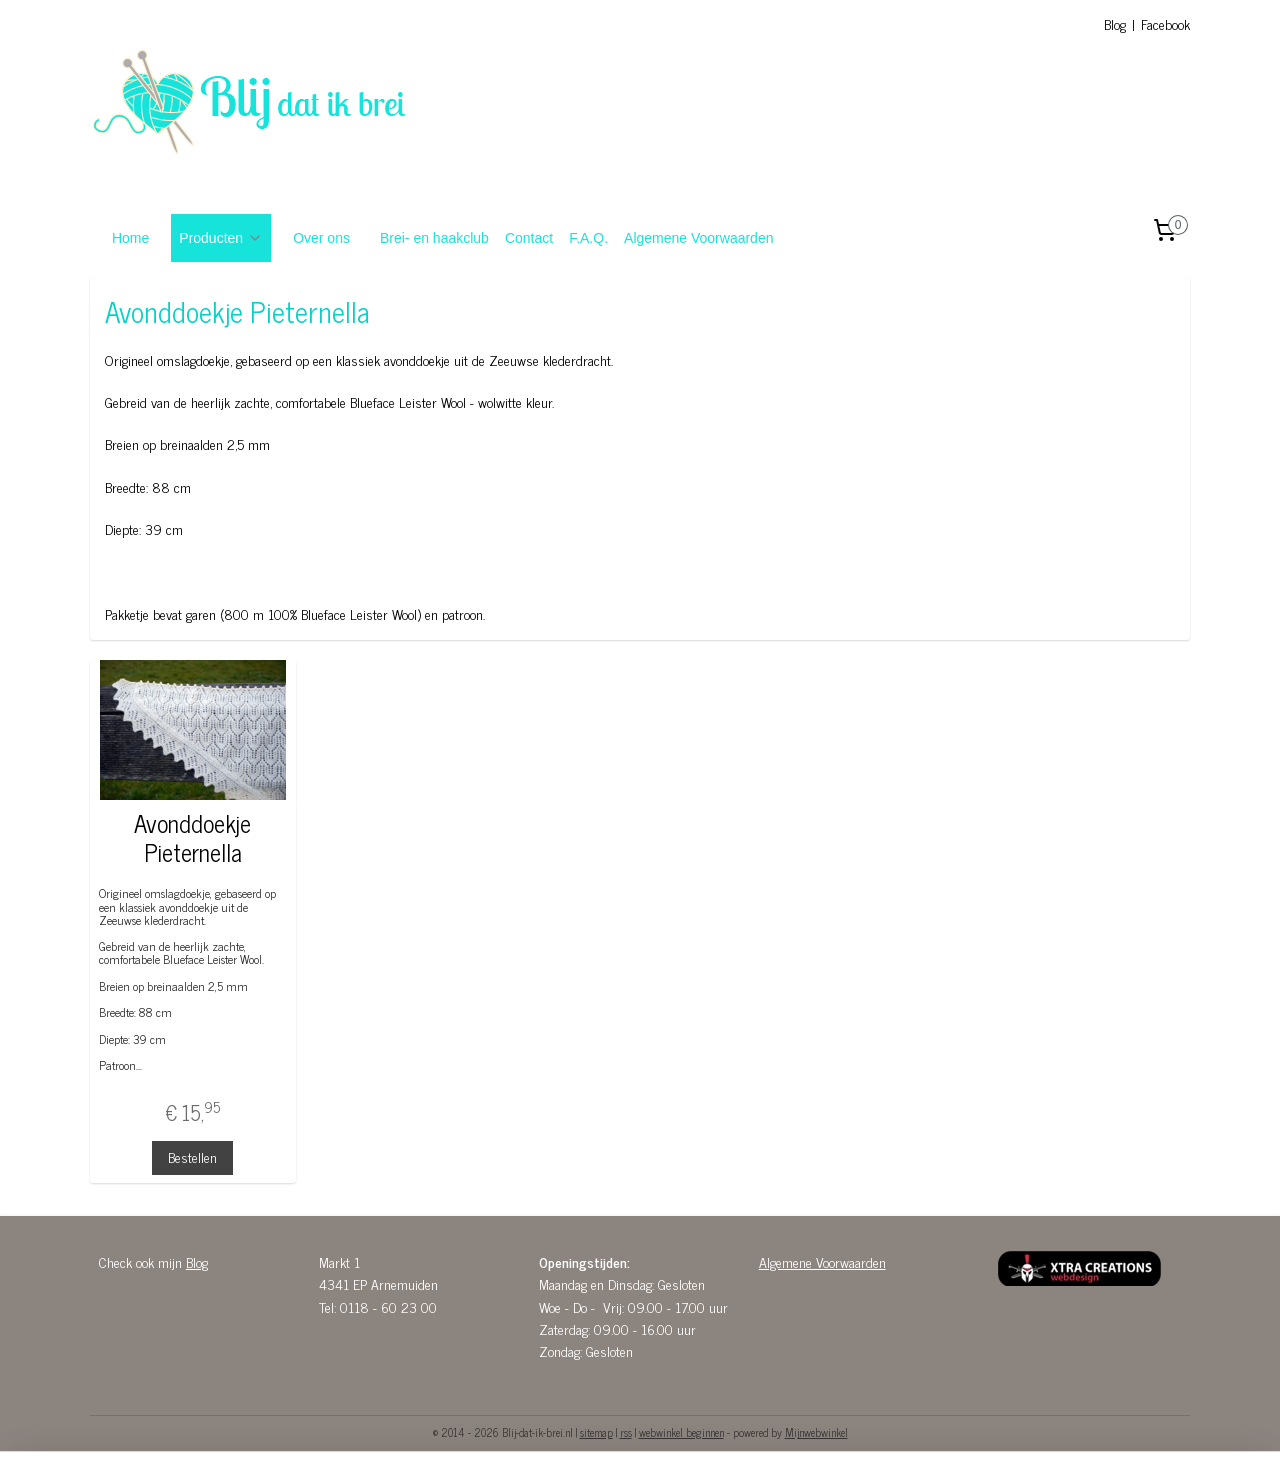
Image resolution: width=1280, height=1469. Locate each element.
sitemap (596, 1432)
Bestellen (192, 1156)
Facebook (1165, 23)
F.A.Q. (588, 238)
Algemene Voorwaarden (698, 238)
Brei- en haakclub (434, 238)
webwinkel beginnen (681, 1432)
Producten (221, 238)
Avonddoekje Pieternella (192, 838)
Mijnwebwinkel (816, 1432)
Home (130, 238)
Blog (1115, 23)
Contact (529, 238)
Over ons (321, 238)
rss (626, 1432)
